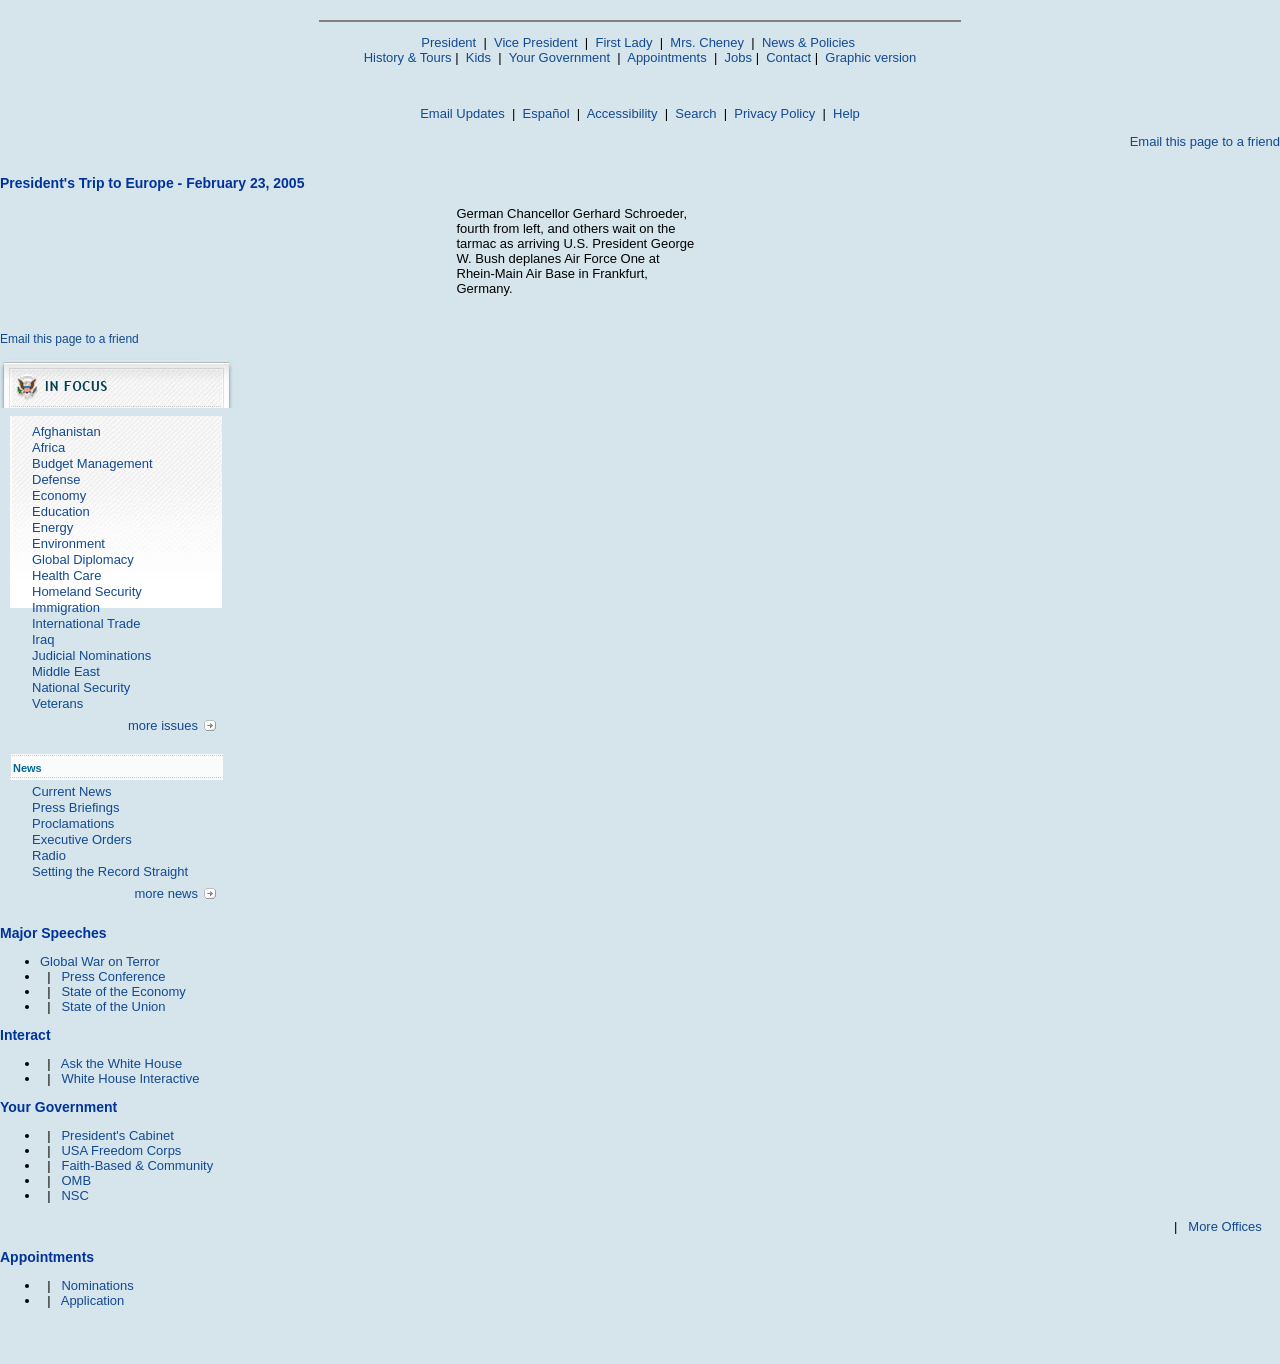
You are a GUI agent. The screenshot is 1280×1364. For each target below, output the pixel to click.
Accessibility (622, 113)
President (448, 42)
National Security (81, 687)
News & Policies (808, 42)
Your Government (559, 57)
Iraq (43, 639)
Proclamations (73, 823)
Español (546, 113)
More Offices (1224, 1226)
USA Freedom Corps (121, 1150)
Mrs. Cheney (707, 42)
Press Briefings (75, 807)
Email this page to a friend (1205, 141)
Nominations (97, 1285)
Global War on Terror (100, 961)
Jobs (738, 57)
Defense (56, 479)
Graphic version (870, 57)
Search (695, 113)
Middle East (66, 671)
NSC (74, 1195)
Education (61, 511)
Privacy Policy (774, 113)
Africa (48, 447)
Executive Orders (82, 839)
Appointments (667, 57)
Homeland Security (87, 591)
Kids (478, 57)
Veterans (57, 703)
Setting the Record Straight (110, 871)
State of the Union (113, 1006)
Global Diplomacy (83, 559)
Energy (52, 527)
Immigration (66, 607)
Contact (788, 57)
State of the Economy (123, 991)
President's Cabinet (117, 1135)
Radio (49, 855)
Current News (71, 791)
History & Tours (408, 57)
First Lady (623, 42)
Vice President (536, 42)
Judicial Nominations (91, 655)
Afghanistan (66, 431)
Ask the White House (121, 1063)
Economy (59, 495)
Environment (68, 543)
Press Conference (113, 976)
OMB (76, 1180)
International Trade (86, 623)
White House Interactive (130, 1078)
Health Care (66, 575)
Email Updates (462, 113)
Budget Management (92, 463)
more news (166, 893)
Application (93, 1300)
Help (846, 113)
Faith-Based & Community (137, 1165)
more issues (163, 725)
